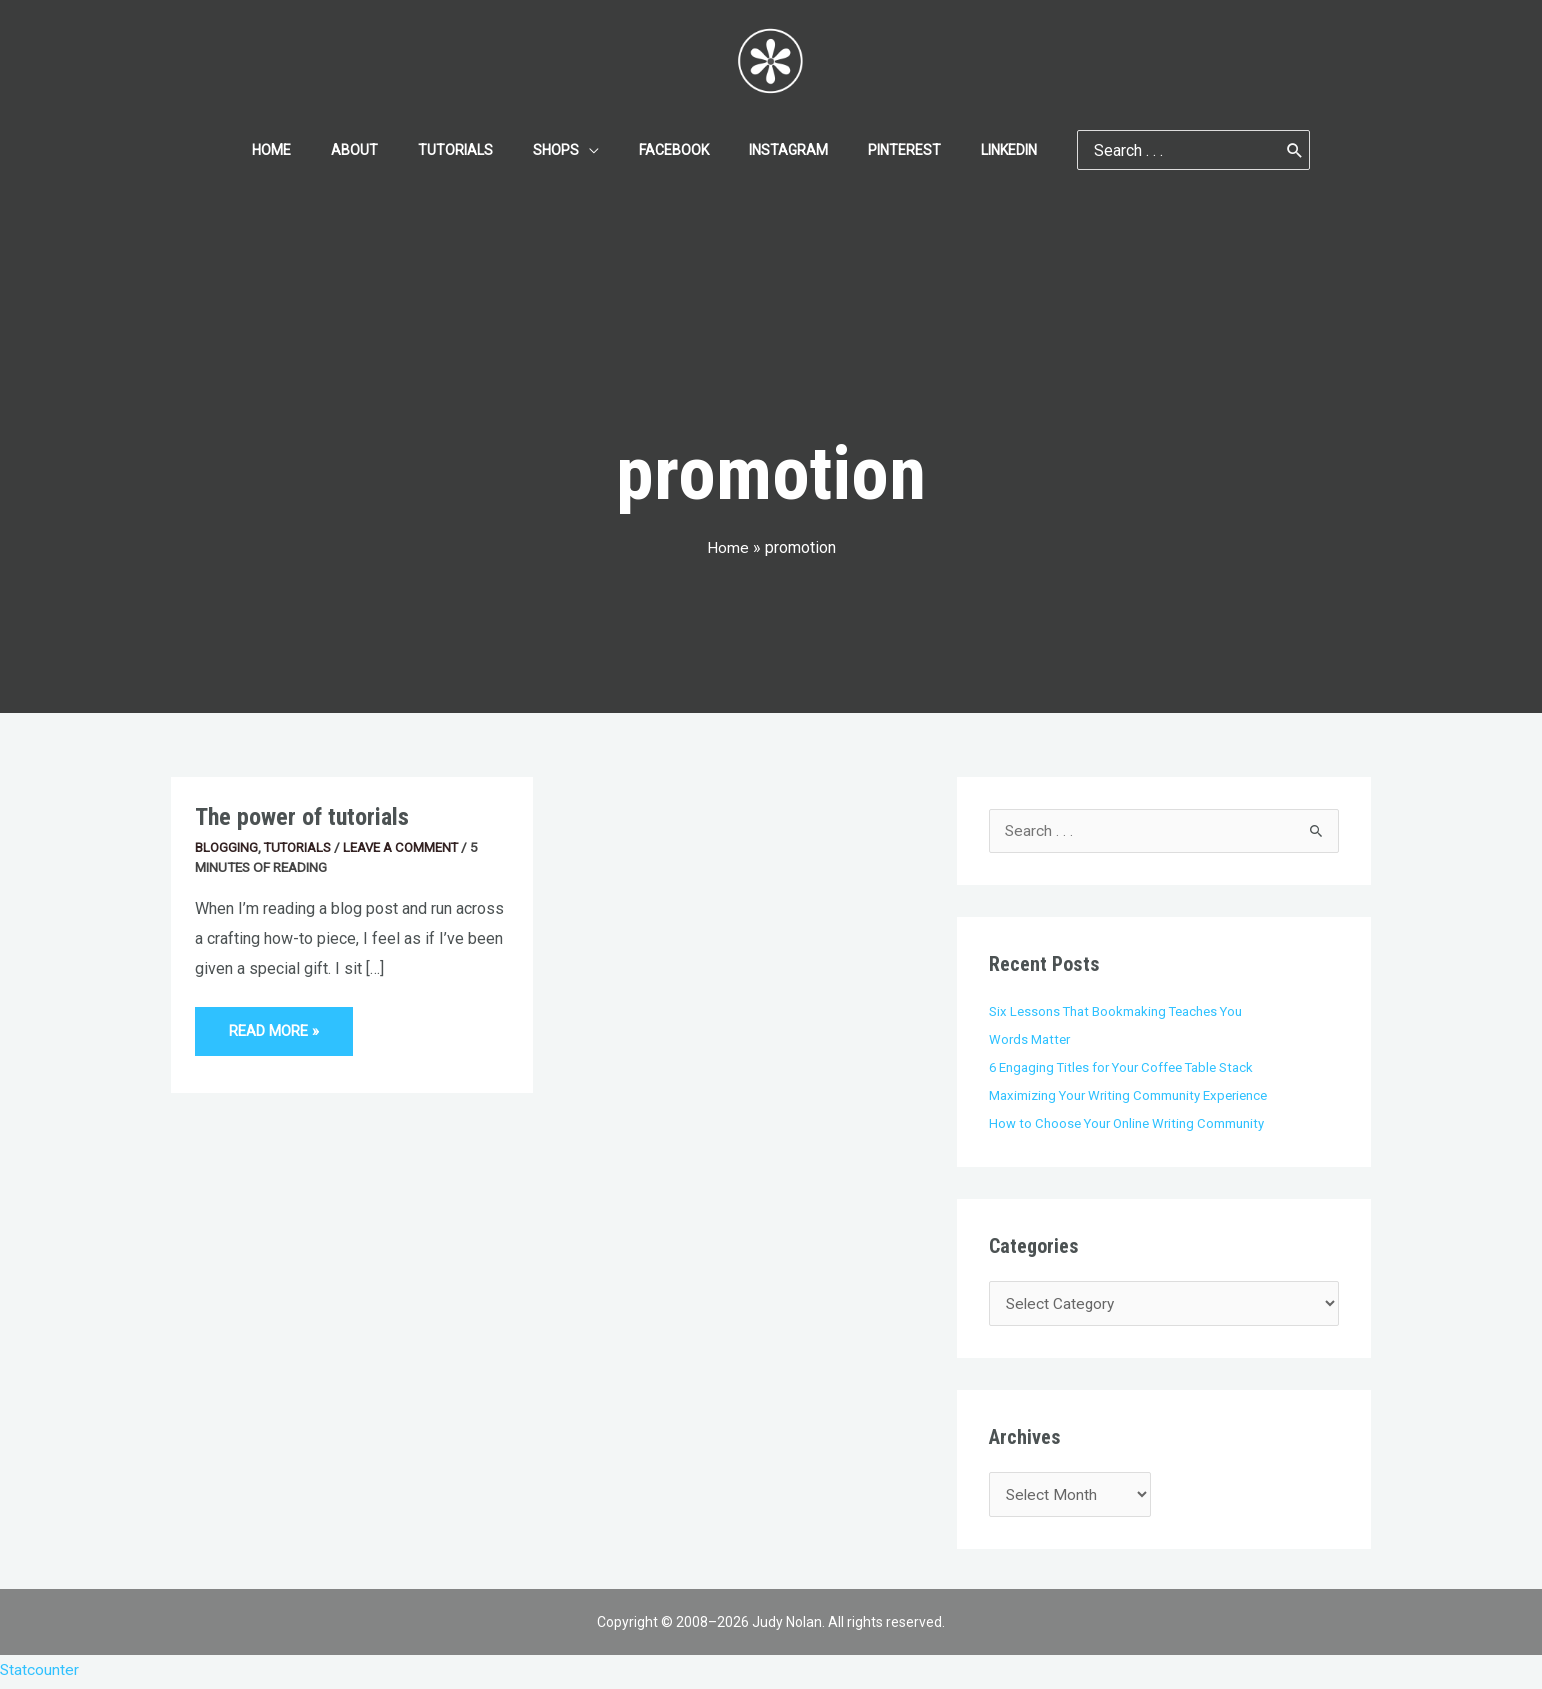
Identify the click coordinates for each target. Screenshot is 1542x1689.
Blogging (227, 847)
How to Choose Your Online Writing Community (1128, 1123)
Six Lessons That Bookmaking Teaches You (1117, 1012)
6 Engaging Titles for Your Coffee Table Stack (1124, 1067)
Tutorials (300, 847)
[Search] (1247, 150)
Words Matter (1030, 1040)
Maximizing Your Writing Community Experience (1130, 1095)
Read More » (276, 1023)
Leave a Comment (406, 847)
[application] (595, 150)
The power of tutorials (305, 816)
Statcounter (40, 1674)
